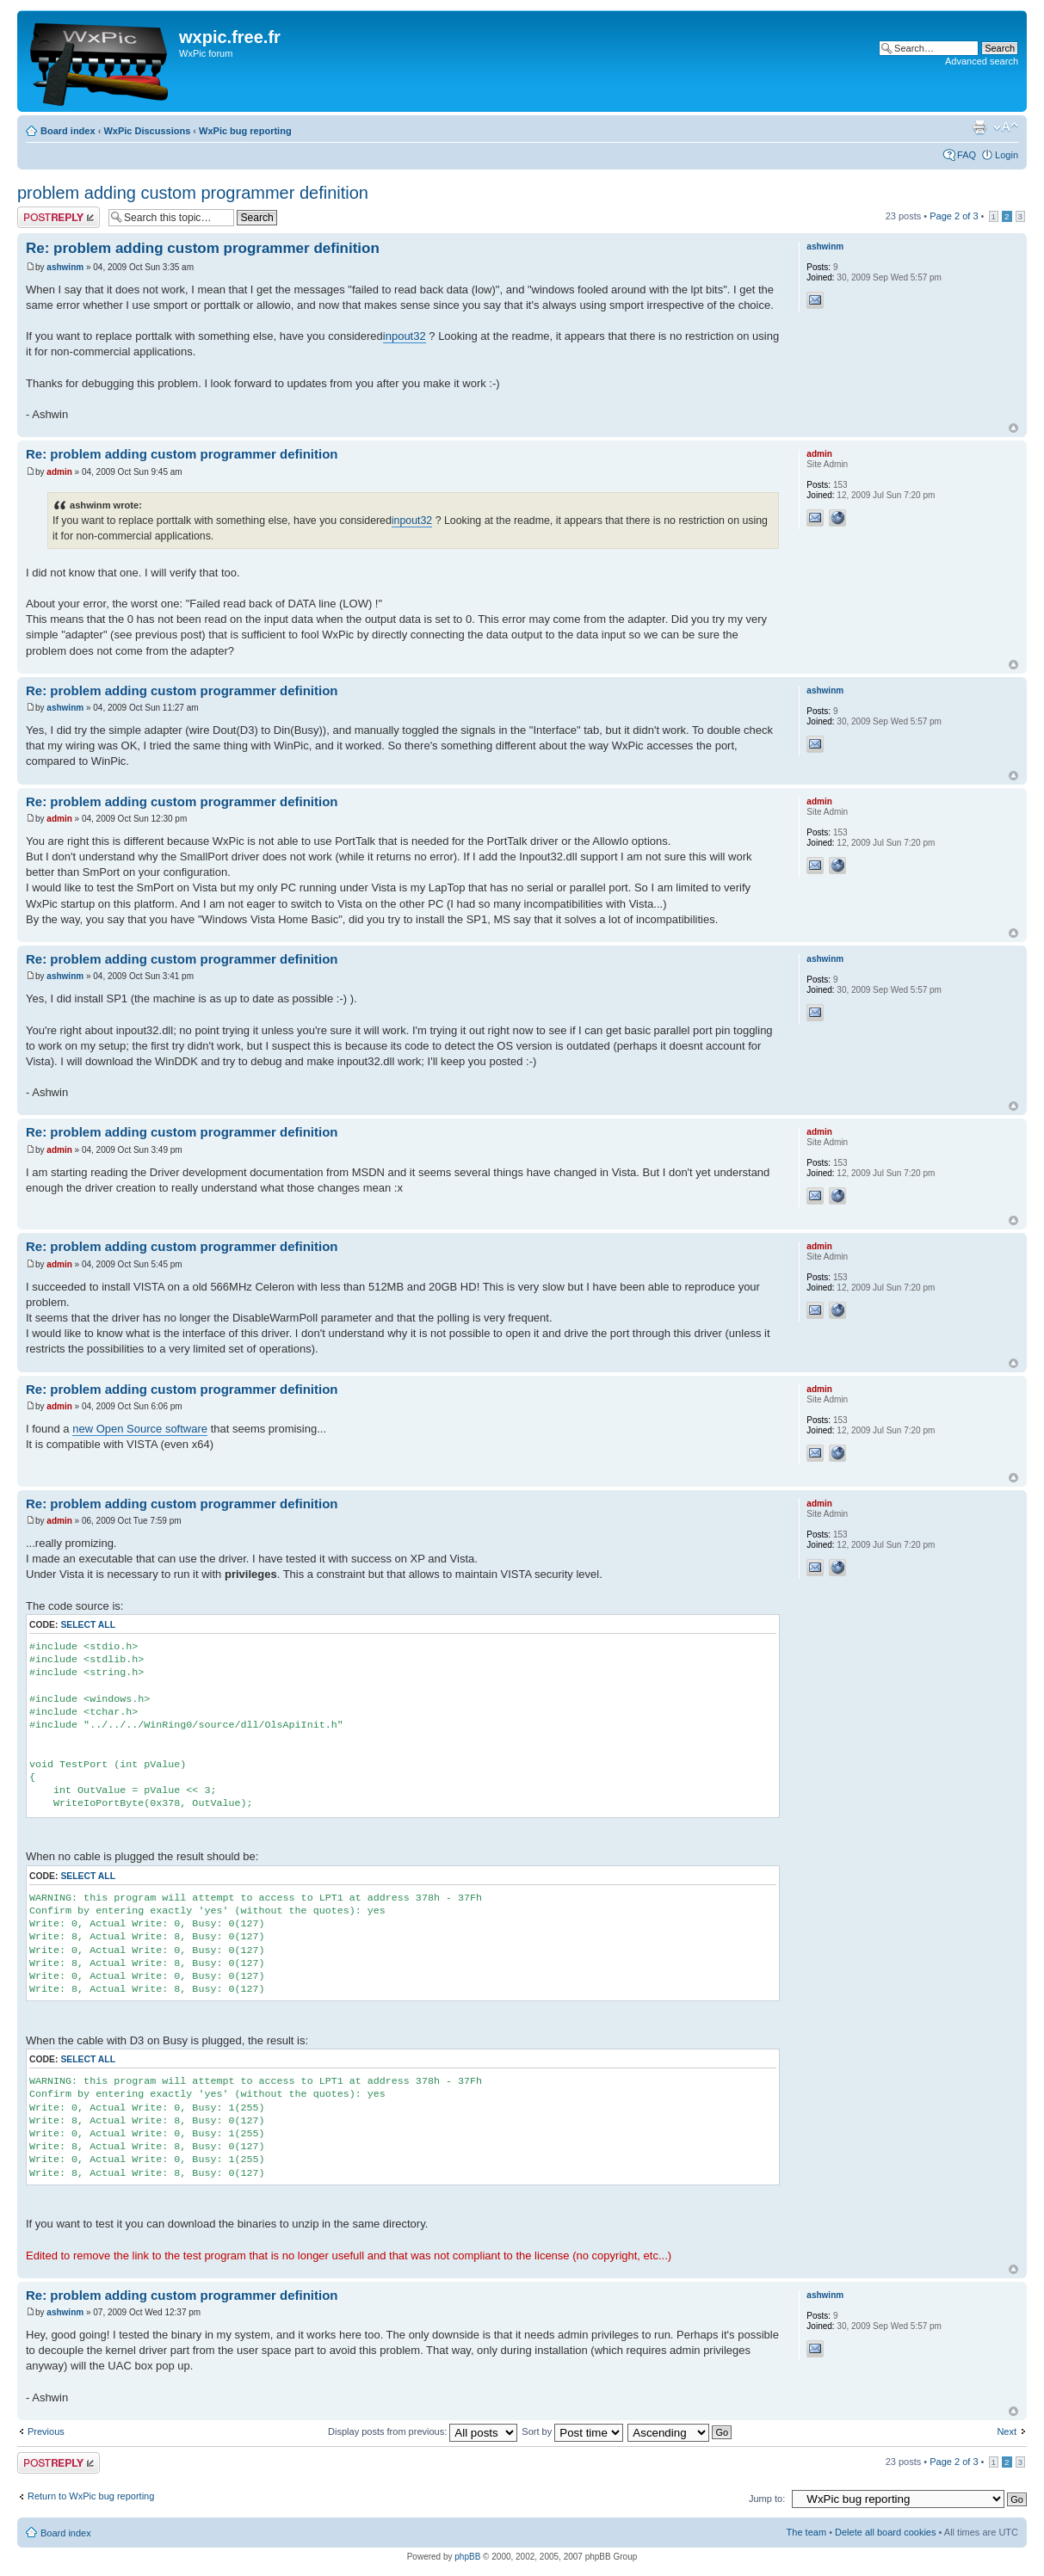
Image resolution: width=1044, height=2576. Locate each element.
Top (1013, 428)
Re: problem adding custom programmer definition (203, 248)
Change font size (1005, 127)
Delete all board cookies (885, 2532)
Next (1006, 2431)
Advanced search (981, 61)
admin (58, 472)
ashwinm (64, 267)
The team (806, 2532)
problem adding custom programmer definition (192, 192)
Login (1006, 155)
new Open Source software (139, 1428)
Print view (979, 127)
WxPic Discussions (146, 131)
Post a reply (58, 217)
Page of (954, 216)
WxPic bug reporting (245, 131)
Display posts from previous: (422, 2431)
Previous (46, 2431)
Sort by (572, 2431)
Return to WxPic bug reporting (91, 2496)
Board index (68, 131)
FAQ (966, 155)
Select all (87, 1625)
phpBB (467, 2556)
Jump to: (767, 2498)
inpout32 (404, 336)
